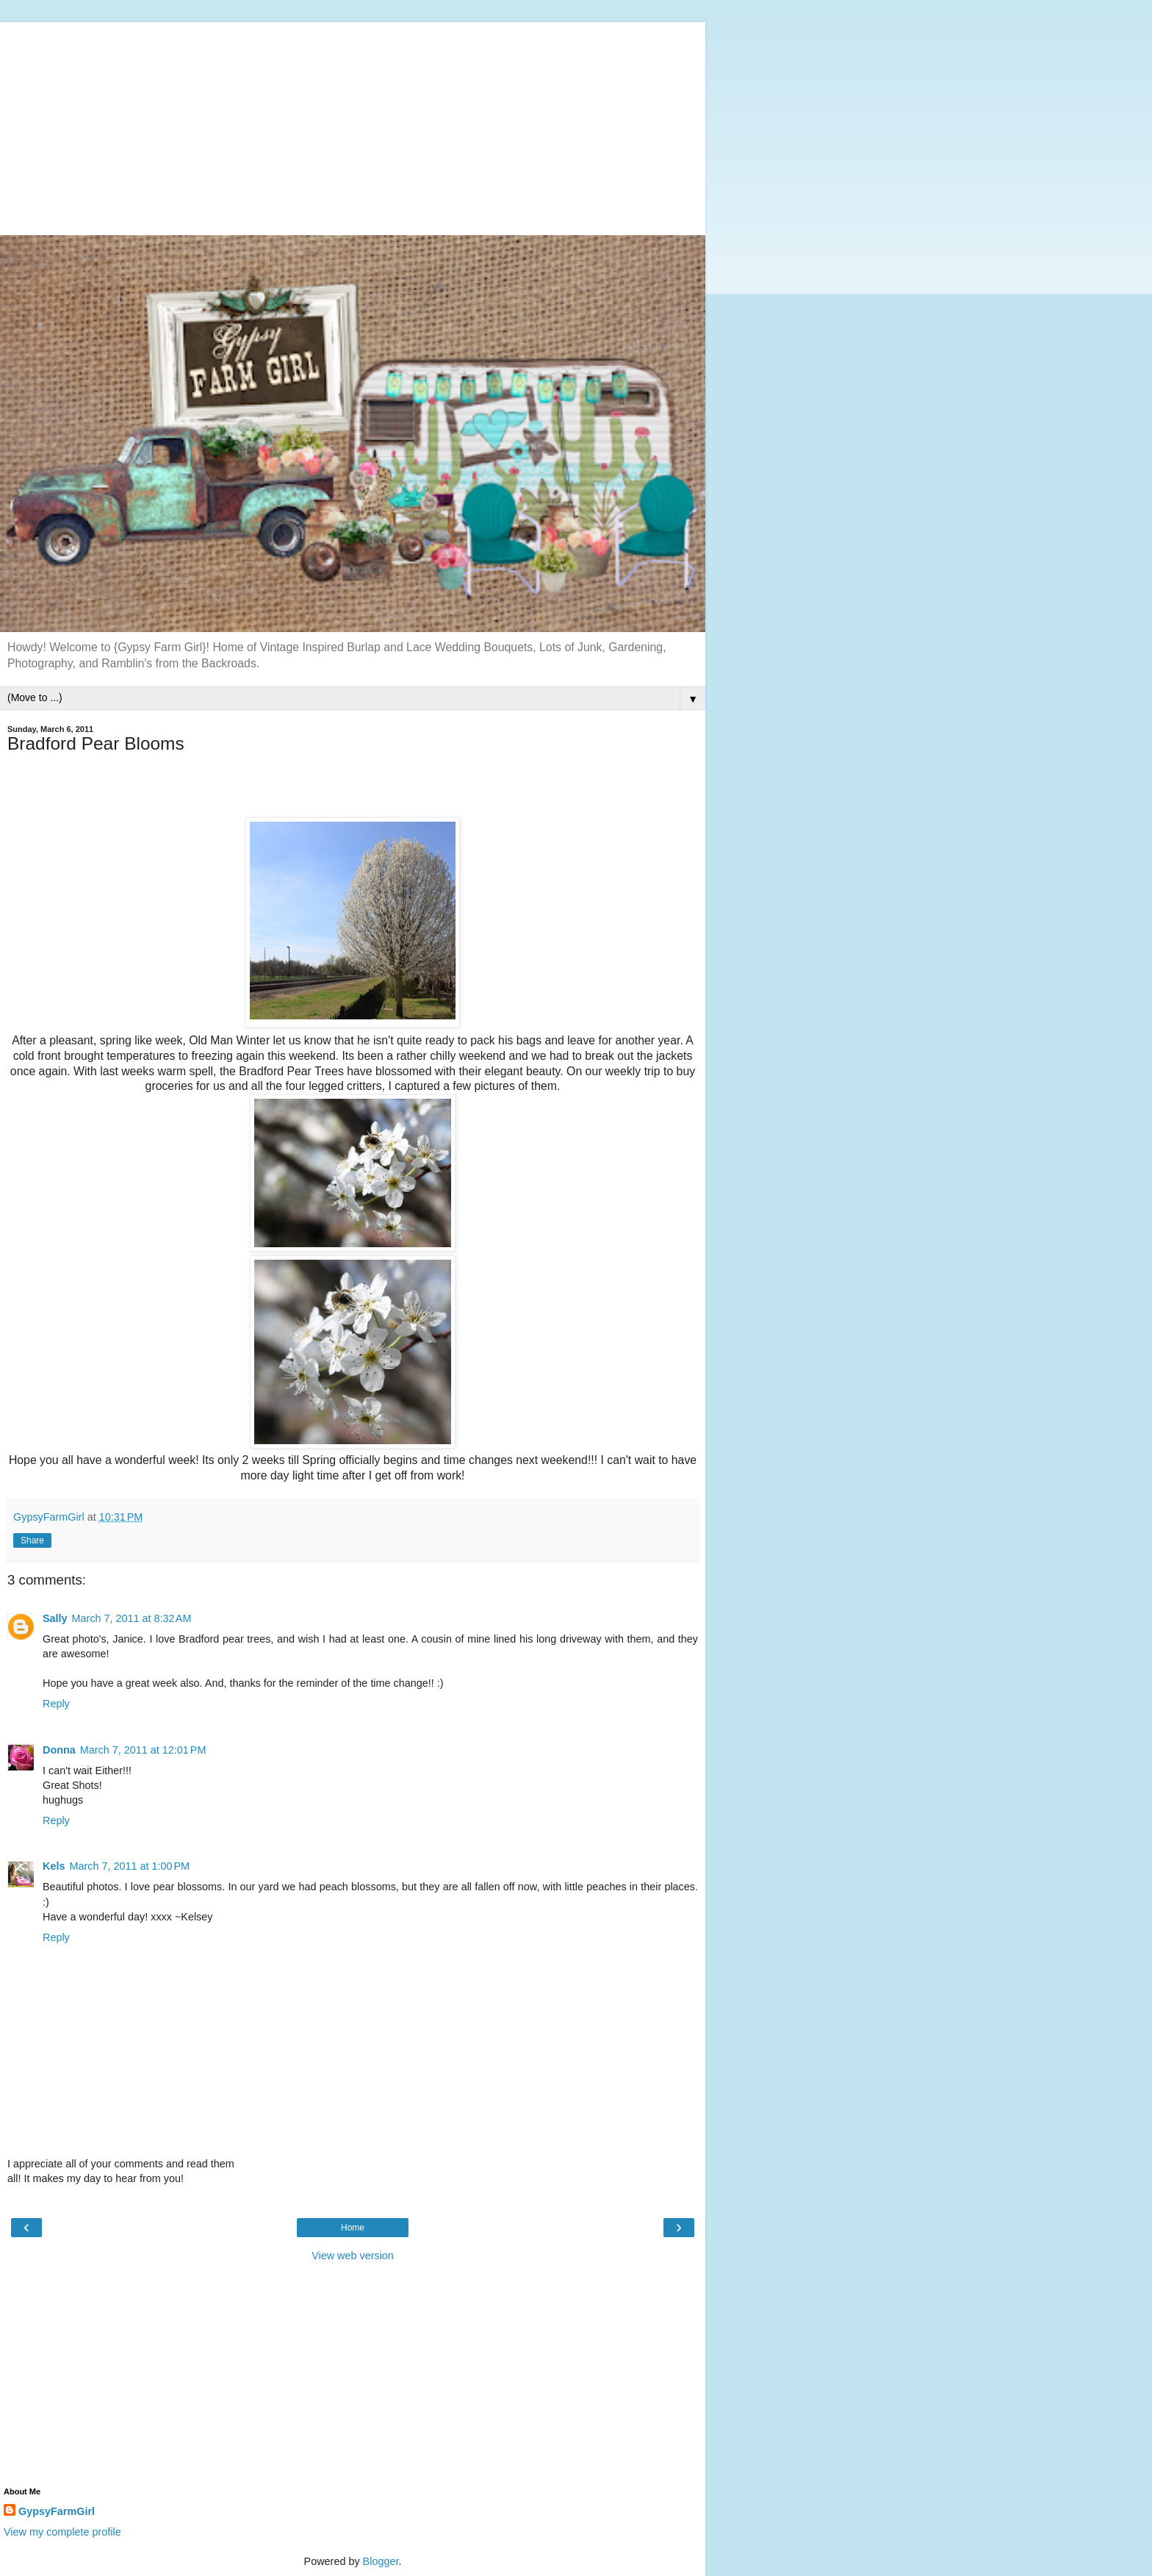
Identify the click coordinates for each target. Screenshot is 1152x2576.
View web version (353, 2255)
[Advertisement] (352, 125)
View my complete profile (62, 2532)
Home (352, 2227)
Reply (56, 1703)
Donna (59, 1750)
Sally (55, 1618)
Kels (54, 1866)
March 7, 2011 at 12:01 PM (143, 1750)
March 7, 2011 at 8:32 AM (132, 1618)
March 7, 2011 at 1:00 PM (129, 1866)
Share (32, 1540)
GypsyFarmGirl (56, 2511)
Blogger (381, 2561)
